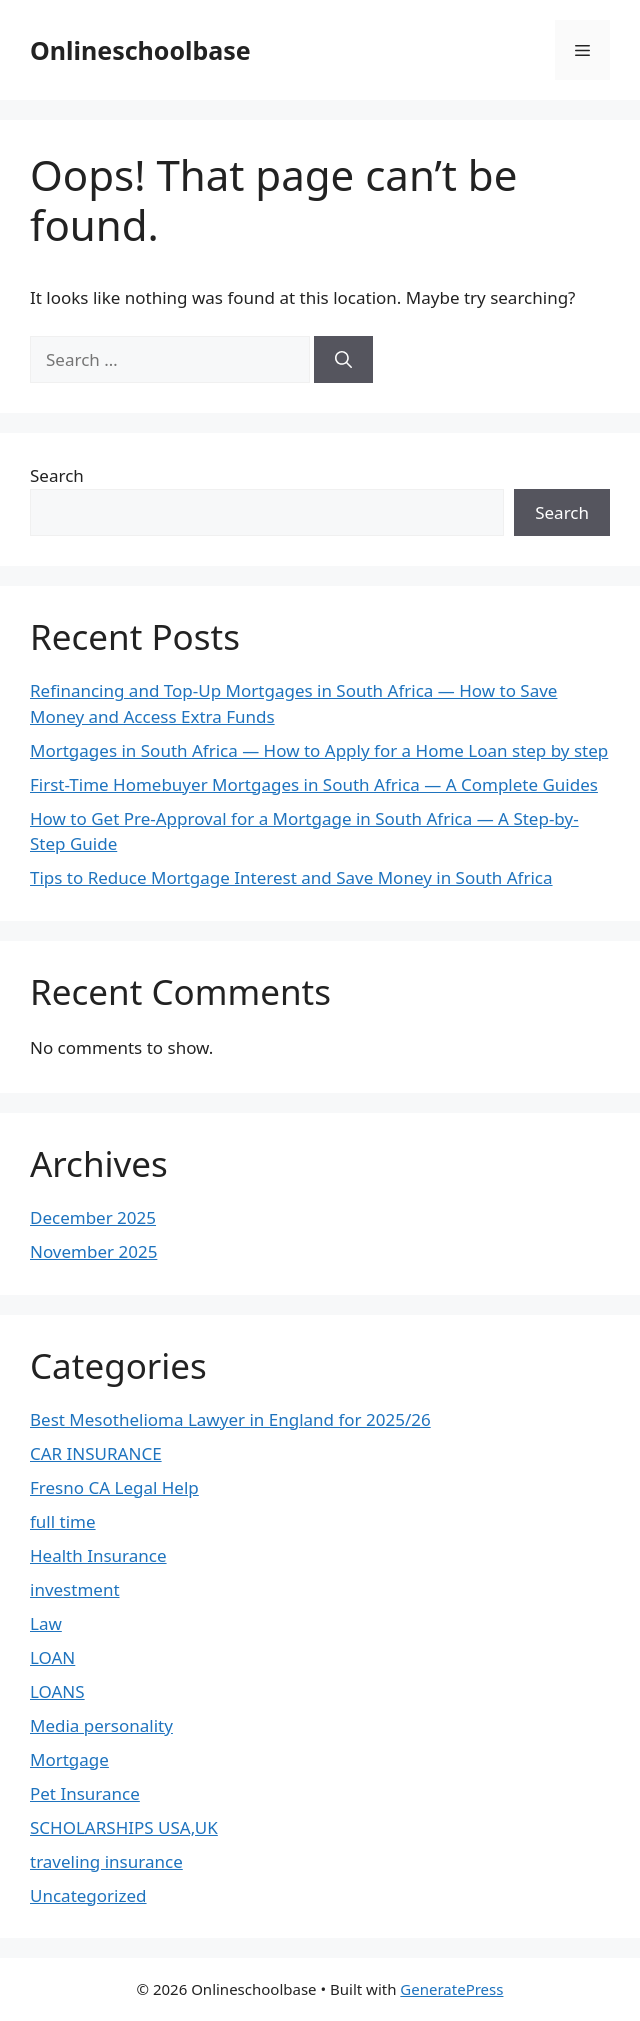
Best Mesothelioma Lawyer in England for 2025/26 (230, 1419)
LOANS (57, 1691)
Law (46, 1623)
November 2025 (93, 1251)
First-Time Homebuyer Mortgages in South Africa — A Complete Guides (314, 784)
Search (57, 475)
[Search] (343, 360)
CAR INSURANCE (96, 1453)
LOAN (52, 1657)
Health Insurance (98, 1555)
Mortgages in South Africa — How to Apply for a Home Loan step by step (319, 750)
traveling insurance (106, 1861)
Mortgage (69, 1759)
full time (63, 1521)
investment (75, 1589)
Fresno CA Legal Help (114, 1487)
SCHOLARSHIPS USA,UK (124, 1827)
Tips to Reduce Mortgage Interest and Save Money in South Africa (291, 877)
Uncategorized (88, 1895)
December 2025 (93, 1217)
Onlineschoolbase (140, 50)
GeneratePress (451, 1989)
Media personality (101, 1725)
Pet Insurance (85, 1793)
